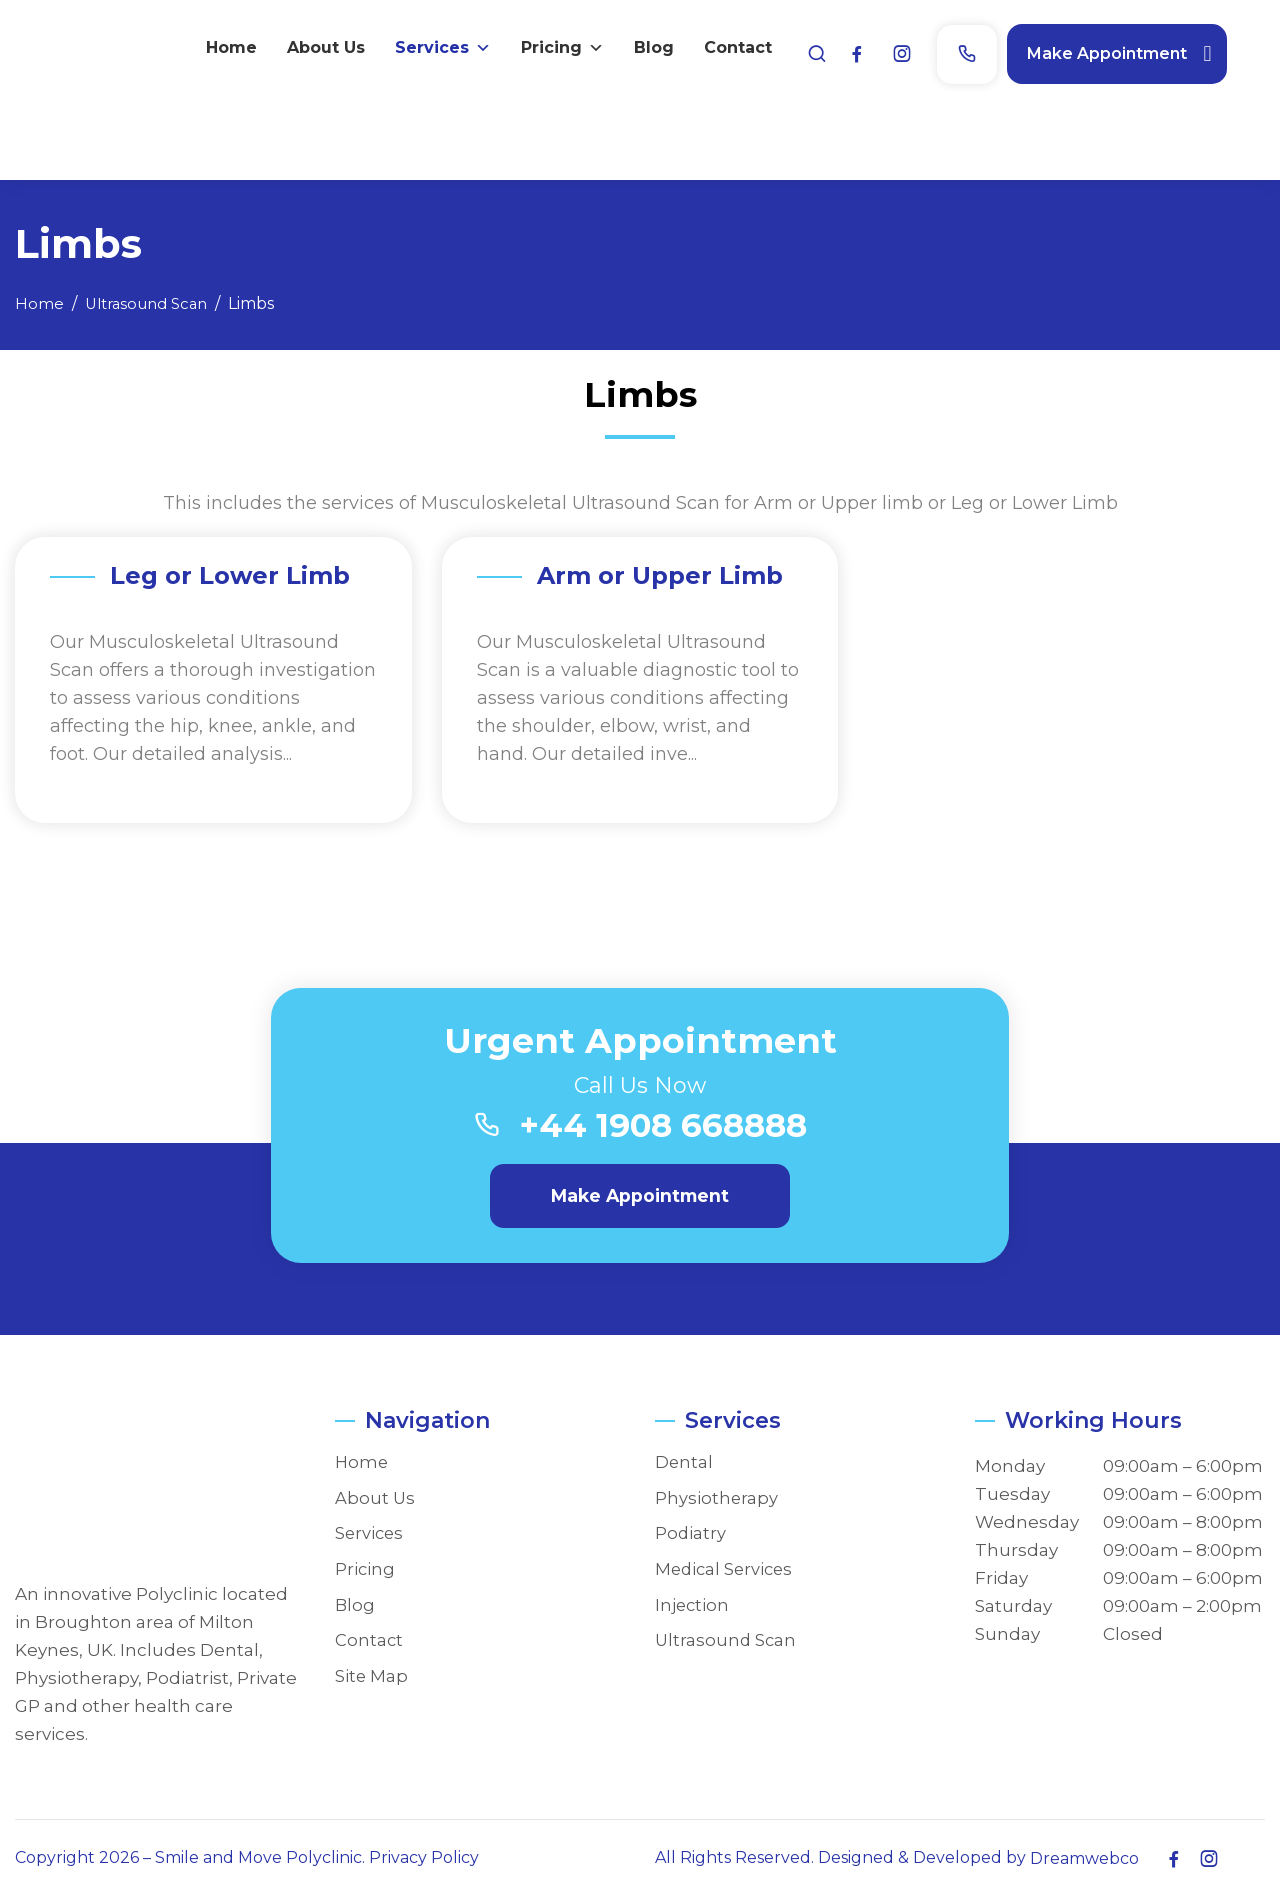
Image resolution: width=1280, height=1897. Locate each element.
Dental (684, 1462)
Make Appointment (1145, 49)
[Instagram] (940, 50)
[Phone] (1005, 50)
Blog (1112, 111)
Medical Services (726, 1569)
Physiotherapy (717, 1498)
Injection (693, 1605)
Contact (1196, 111)
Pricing (1020, 112)
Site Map (372, 1676)
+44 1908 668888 (665, 1126)
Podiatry (691, 1533)
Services (901, 112)
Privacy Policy (424, 1857)
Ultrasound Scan (727, 1640)
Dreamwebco (1084, 1858)
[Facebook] (895, 50)
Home (689, 111)
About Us (784, 111)
